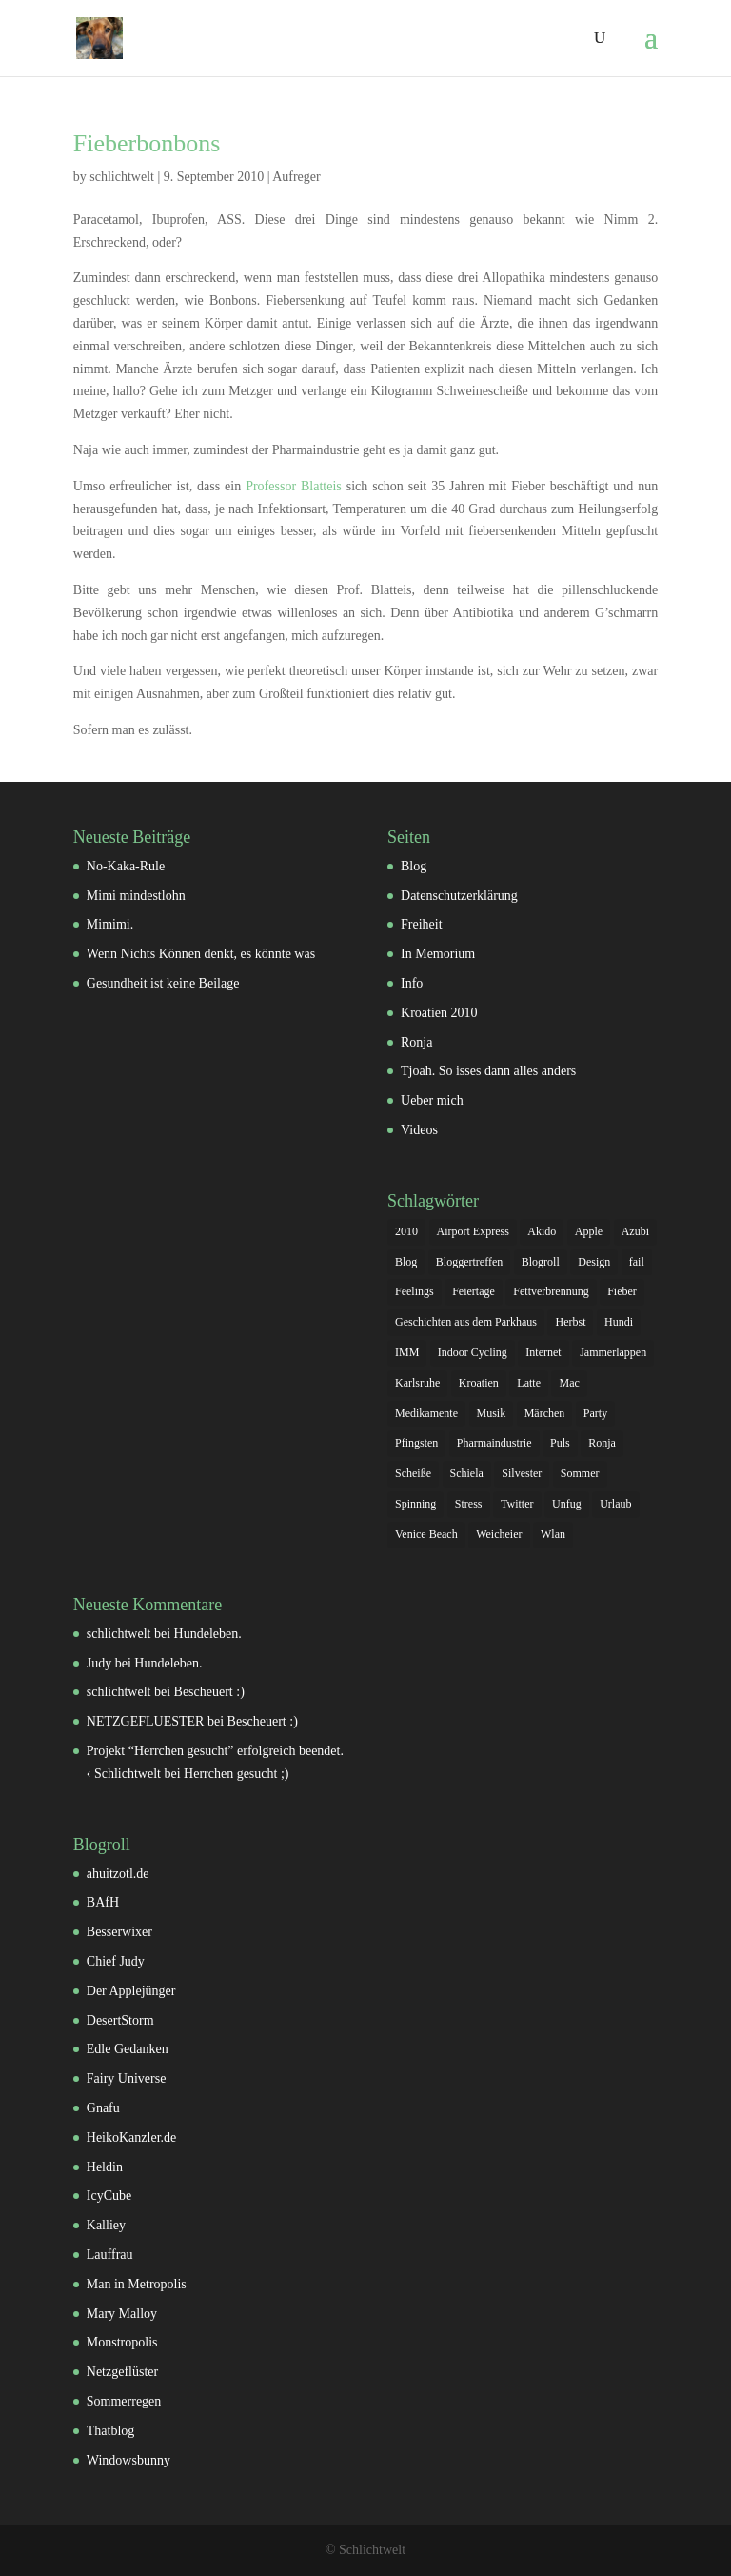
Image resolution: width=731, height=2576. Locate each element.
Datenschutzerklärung (459, 896)
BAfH (103, 1902)
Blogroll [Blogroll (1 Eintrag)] (541, 1261)
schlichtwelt (121, 177)
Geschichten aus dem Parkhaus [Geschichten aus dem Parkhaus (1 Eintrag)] (466, 1321)
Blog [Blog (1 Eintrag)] (406, 1261)
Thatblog (111, 2431)
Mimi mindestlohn (136, 896)
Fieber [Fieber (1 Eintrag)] (622, 1291)
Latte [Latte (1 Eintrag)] (529, 1382)
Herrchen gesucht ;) (236, 1774)
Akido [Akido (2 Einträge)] (541, 1231)
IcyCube (109, 2195)
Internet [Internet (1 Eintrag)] (543, 1352)
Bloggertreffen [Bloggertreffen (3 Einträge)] (469, 1261)
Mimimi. (110, 924)
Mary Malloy (122, 2313)
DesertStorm (120, 2020)
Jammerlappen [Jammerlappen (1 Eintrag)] (613, 1352)
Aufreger (296, 177)
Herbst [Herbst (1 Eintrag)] (570, 1321)
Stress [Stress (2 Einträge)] (469, 1503)
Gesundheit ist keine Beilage (163, 983)
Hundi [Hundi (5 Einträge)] (618, 1321)
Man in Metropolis (137, 2284)
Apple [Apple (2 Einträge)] (589, 1231)
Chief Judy (116, 1961)
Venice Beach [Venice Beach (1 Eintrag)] (426, 1534)
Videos (419, 1130)
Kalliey (106, 2225)
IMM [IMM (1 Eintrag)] (407, 1352)
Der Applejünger (131, 1991)
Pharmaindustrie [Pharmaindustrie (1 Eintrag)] (494, 1442)
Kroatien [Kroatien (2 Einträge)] (479, 1382)
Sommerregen (124, 2401)
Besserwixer (119, 1932)
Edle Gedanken (127, 2049)
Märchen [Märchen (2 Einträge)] (544, 1413)
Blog (413, 866)
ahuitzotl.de (118, 1874)
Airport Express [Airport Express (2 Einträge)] (473, 1231)
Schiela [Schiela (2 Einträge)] (467, 1473)
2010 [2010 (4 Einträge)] (406, 1231)
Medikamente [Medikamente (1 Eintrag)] (426, 1413)
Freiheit (422, 924)
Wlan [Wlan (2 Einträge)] (553, 1534)
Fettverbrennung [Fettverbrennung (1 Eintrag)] (550, 1291)
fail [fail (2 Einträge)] (636, 1261)
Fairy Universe (127, 2078)
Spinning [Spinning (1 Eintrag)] (415, 1503)
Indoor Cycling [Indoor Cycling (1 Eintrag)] (472, 1352)
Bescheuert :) (209, 1692)
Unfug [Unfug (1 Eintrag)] (567, 1503)
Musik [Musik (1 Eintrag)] (491, 1413)
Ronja (416, 1042)
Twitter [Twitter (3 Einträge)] (517, 1503)
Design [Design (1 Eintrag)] (594, 1261)
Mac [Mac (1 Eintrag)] (569, 1382)
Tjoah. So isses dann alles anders (488, 1071)
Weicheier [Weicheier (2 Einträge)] (499, 1534)
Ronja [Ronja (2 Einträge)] (602, 1442)
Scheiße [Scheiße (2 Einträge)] (413, 1473)
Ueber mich (432, 1100)
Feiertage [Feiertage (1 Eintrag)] (473, 1291)
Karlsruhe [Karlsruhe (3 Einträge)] (417, 1382)
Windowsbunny (128, 2460)
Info (412, 983)
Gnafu (103, 2108)
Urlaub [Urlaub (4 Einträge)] (615, 1503)
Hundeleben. (208, 1634)
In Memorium (438, 954)
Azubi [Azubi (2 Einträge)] (635, 1231)
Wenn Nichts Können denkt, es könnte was (201, 954)
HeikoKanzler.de (131, 2137)
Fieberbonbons (147, 143)
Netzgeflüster (122, 2372)
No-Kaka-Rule (126, 866)
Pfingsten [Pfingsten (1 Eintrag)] (416, 1442)
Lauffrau (110, 2254)
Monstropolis (122, 2342)
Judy (99, 1663)
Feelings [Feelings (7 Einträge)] (414, 1291)
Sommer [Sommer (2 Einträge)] (580, 1473)
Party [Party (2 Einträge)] (595, 1413)
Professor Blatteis (294, 486)
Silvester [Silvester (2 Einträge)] (522, 1473)
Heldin (105, 2167)
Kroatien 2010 (439, 1013)
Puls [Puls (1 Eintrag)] (560, 1442)
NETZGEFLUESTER (146, 1721)
